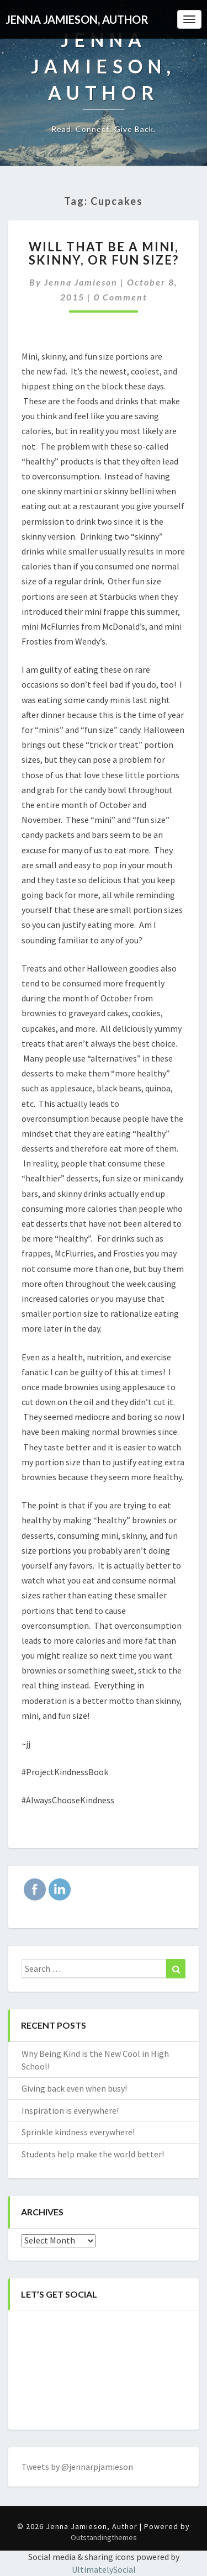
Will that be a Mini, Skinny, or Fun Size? (104, 253)
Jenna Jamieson (81, 282)
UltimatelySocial (104, 2569)
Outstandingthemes (104, 2537)
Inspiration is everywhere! (70, 2110)
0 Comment (120, 297)
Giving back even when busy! (74, 2088)
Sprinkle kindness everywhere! (78, 2131)
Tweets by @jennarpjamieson (77, 2466)
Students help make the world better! (93, 2154)
